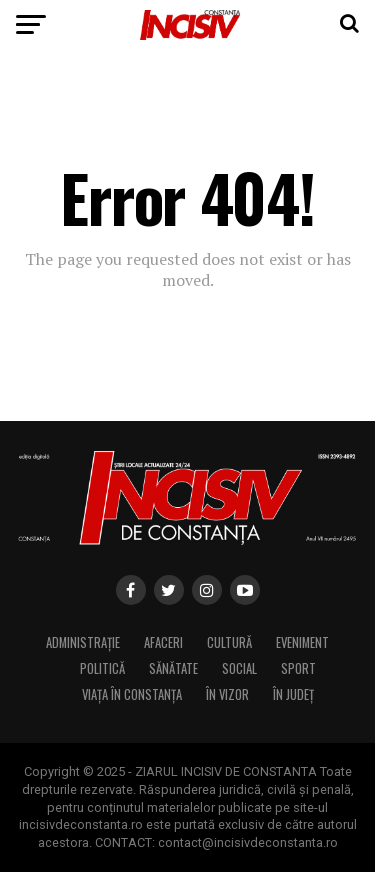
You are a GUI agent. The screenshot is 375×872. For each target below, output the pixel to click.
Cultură (229, 642)
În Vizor (227, 694)
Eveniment (302, 642)
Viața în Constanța (132, 694)
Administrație (83, 642)
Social (239, 668)
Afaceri (163, 642)
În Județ (293, 694)
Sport (298, 668)
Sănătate (173, 668)
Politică (102, 668)
